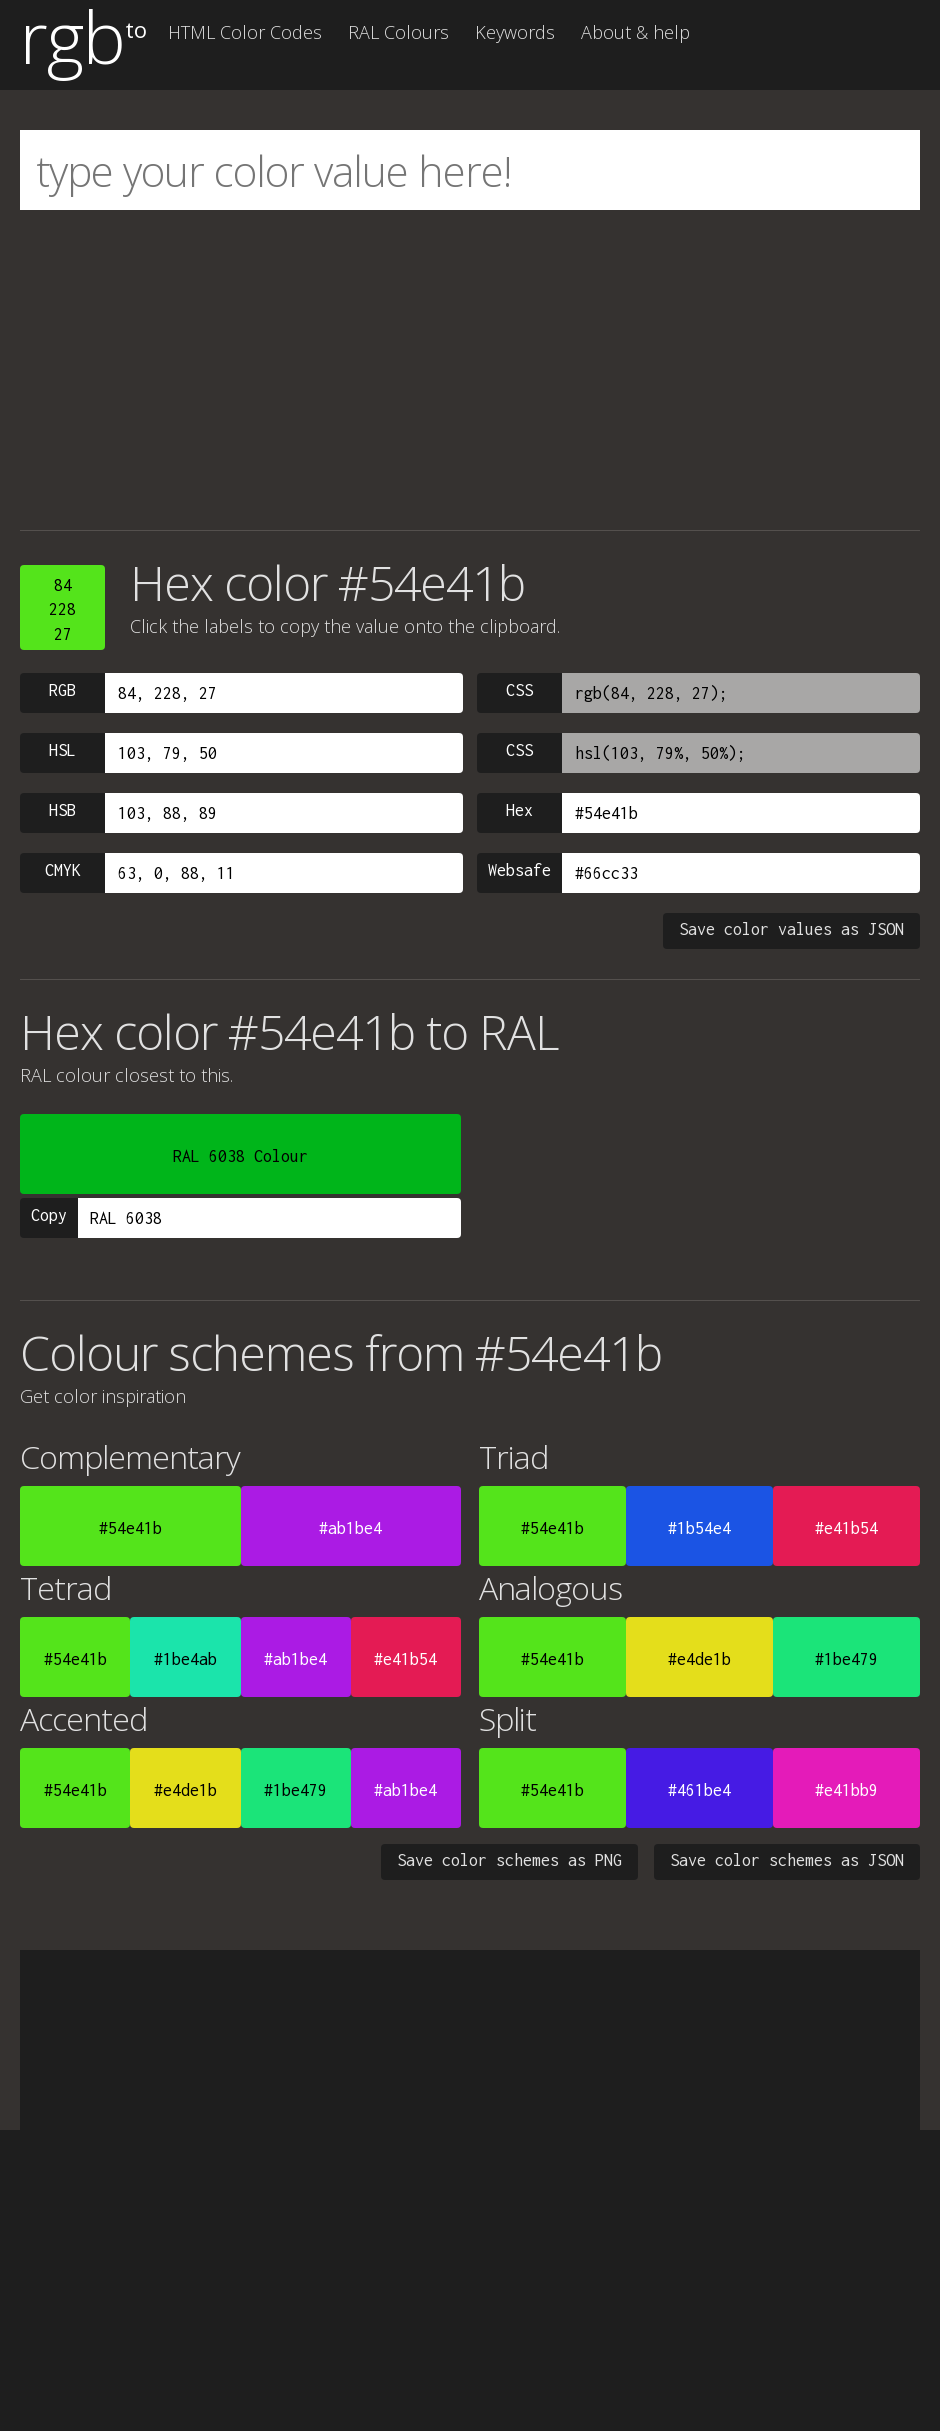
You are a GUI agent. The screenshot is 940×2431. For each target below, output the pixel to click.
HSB (62, 810)
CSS (519, 690)
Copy (49, 1215)
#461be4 (699, 1790)
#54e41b (130, 1528)
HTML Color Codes (245, 32)
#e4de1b (699, 1659)
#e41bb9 (846, 1790)
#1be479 (846, 1659)
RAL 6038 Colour (240, 1156)
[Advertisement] (470, 370)
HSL (62, 750)
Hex (519, 810)
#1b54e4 (699, 1528)
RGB (62, 690)
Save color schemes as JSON (787, 1860)
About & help (635, 32)
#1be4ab (185, 1659)
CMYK (63, 870)
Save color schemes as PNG (509, 1860)
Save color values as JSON (791, 929)
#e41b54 (846, 1528)
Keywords (515, 32)
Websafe (519, 870)
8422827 (62, 609)
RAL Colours (398, 32)
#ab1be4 (350, 1528)
